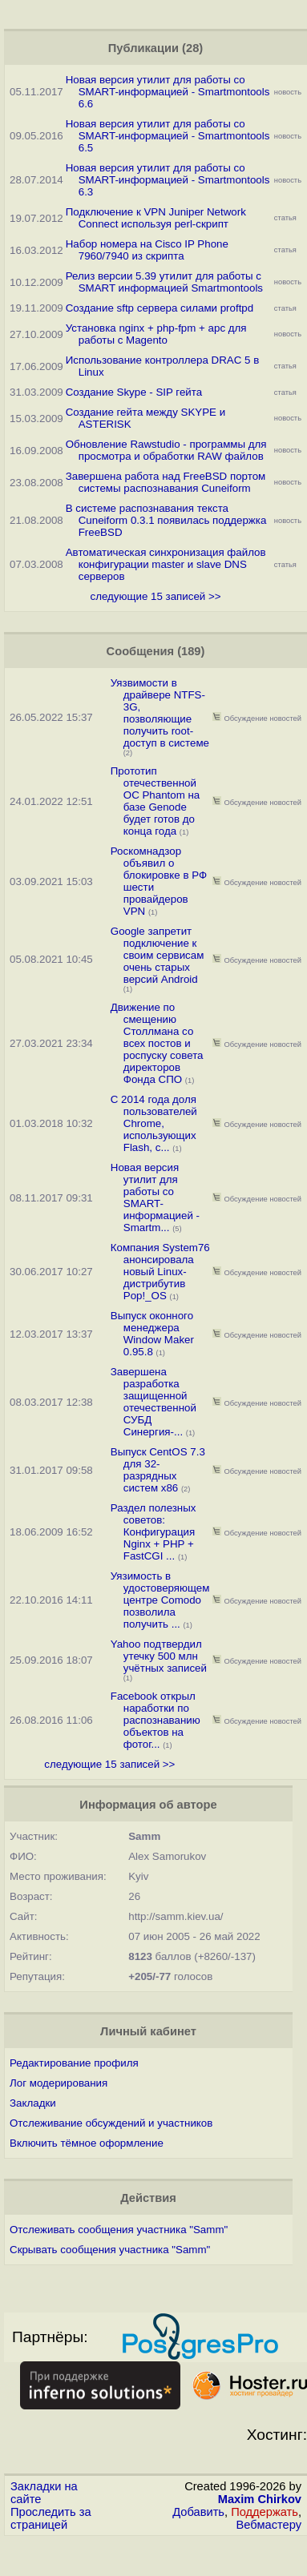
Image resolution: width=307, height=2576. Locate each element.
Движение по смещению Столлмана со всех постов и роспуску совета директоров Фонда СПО (157, 1043)
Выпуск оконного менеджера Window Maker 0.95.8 (152, 1334)
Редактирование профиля (74, 2063)
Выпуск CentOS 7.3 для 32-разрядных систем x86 (158, 1470)
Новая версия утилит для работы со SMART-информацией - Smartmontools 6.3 (168, 180)
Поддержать (264, 2512)
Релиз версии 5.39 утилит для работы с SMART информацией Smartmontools (164, 282)
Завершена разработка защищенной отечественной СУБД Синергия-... (153, 1402)
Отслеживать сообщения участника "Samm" (119, 2230)
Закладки (33, 2103)
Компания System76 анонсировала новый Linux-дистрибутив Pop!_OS (160, 1272)
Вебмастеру (268, 2524)
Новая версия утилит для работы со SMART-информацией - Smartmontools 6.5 (168, 136)
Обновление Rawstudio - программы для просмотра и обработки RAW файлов (166, 450)
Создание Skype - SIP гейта (134, 392)
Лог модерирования (58, 2083)
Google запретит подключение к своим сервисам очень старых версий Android (157, 955)
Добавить (198, 2512)
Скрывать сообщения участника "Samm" (110, 2250)
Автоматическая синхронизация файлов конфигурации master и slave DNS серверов (166, 564)
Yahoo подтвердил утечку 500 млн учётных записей (159, 1656)
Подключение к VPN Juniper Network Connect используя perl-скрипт (156, 218)
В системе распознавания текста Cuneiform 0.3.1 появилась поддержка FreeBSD (166, 520)
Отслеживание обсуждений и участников (111, 2123)
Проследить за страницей (50, 2518)
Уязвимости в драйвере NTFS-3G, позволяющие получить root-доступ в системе (160, 713)
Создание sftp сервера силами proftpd (159, 308)
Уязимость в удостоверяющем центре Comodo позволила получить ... (160, 1600)
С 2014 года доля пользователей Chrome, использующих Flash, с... (154, 1123)
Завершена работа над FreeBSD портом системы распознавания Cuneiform (166, 482)
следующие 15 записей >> (155, 596)
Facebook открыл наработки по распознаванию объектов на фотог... (155, 1720)
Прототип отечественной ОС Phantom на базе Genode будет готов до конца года (155, 801)
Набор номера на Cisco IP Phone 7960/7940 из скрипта (147, 250)
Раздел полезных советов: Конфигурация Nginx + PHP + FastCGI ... (153, 1532)
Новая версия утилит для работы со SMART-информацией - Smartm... (155, 1197)
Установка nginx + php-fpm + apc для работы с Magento (156, 334)
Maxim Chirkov (259, 2499)
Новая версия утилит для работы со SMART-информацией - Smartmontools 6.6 (168, 92)
